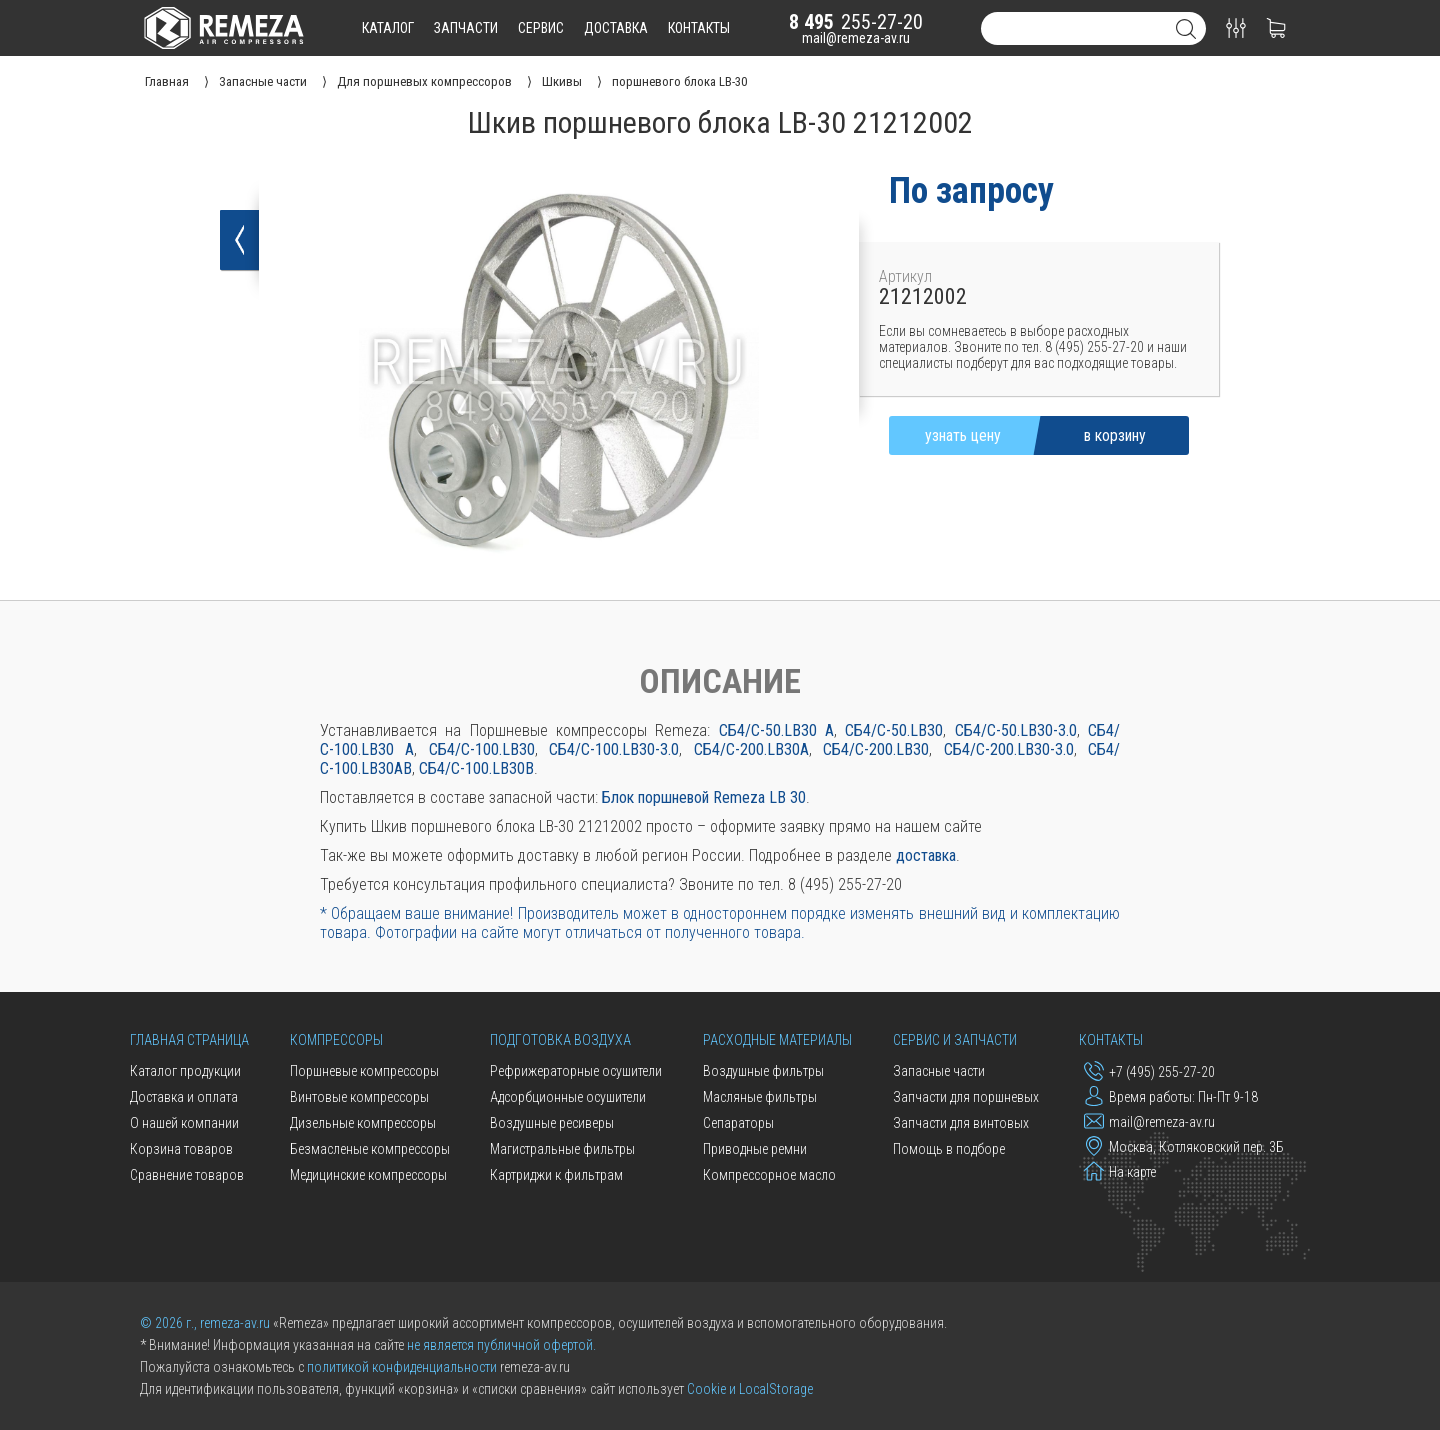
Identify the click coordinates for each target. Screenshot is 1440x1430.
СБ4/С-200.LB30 (876, 749)
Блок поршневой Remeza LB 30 (704, 797)
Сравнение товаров (187, 1175)
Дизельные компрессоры (363, 1123)
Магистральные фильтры (562, 1149)
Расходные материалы (777, 1040)
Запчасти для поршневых (966, 1097)
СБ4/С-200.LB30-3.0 (1009, 749)
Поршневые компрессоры (364, 1071)
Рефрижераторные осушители (576, 1071)
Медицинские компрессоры (368, 1175)
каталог (388, 28)
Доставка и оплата (184, 1097)
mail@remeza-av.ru (856, 38)
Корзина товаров (181, 1149)
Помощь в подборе (949, 1149)
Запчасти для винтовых (961, 1123)
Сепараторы (738, 1123)
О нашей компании (184, 1123)
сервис (541, 28)
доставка (616, 28)
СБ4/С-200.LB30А (751, 749)
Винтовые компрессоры (359, 1097)
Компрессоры (336, 1040)
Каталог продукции (185, 1071)
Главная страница (189, 1040)
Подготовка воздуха (560, 1040)
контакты (699, 28)
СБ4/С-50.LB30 (894, 730)
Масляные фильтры (760, 1097)
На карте (1120, 1171)
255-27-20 (856, 22)
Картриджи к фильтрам (556, 1175)
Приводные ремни (755, 1149)
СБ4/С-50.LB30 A (776, 730)
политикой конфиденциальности (402, 1367)
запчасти (466, 28)
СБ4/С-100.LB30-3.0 (614, 749)
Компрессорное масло (769, 1175)
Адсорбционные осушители (568, 1097)
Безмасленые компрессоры (370, 1149)
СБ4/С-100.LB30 (482, 749)
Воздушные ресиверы (552, 1123)
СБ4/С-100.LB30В (476, 768)
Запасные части (939, 1071)
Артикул (905, 276)
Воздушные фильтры (763, 1071)
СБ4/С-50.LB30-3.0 (1016, 730)
